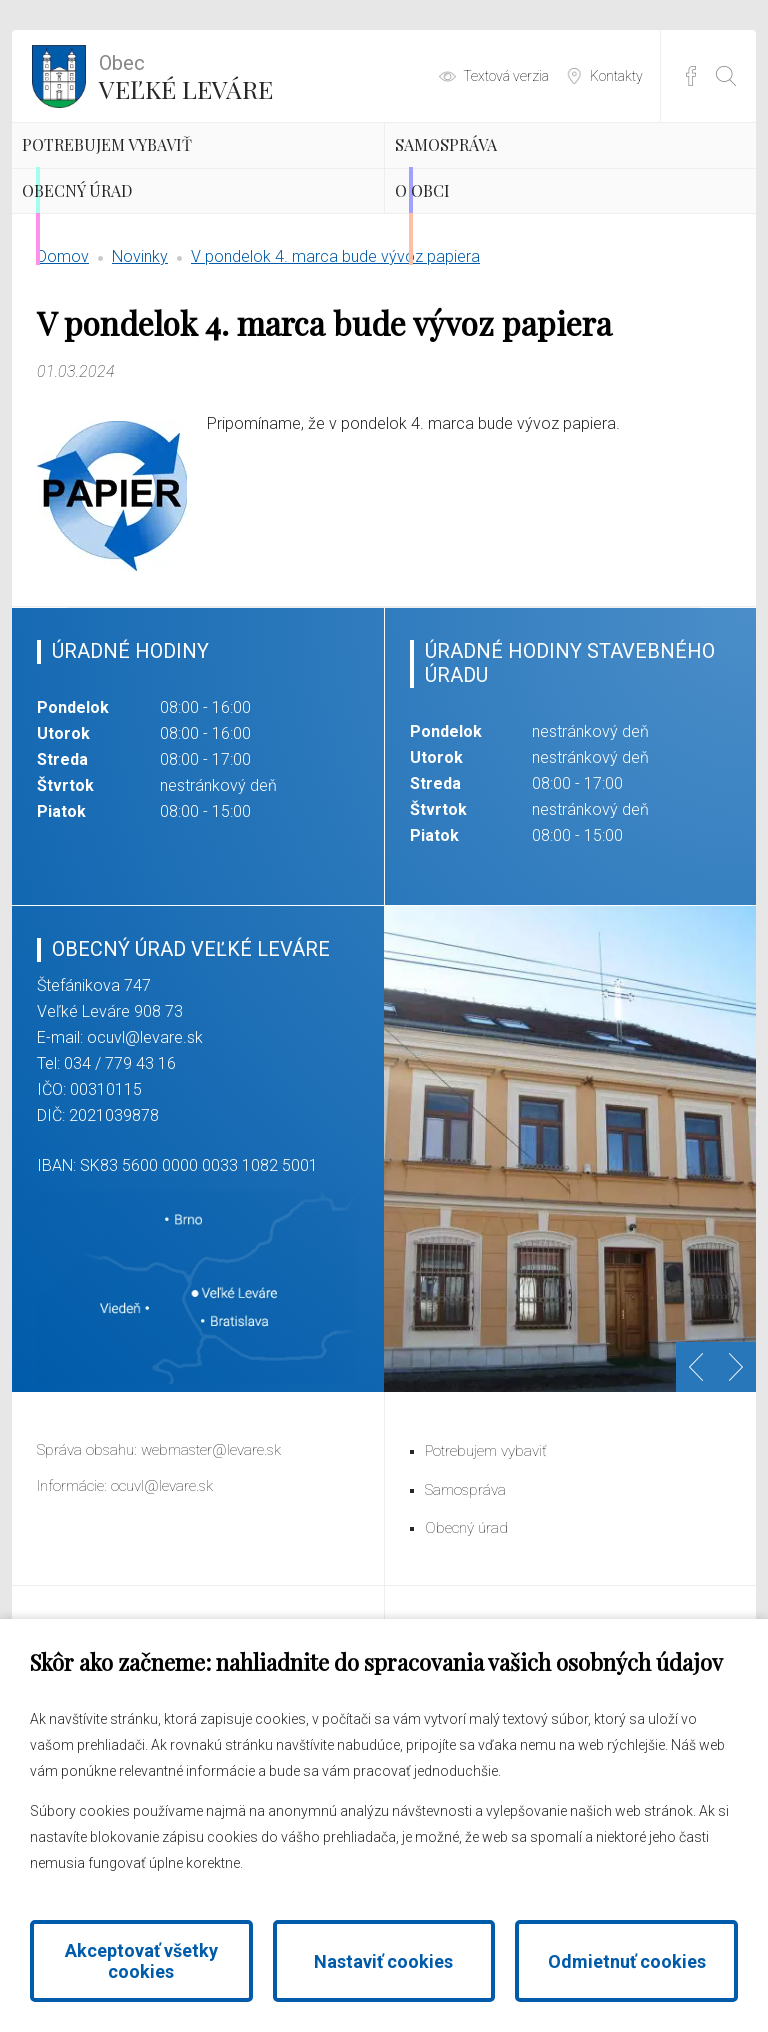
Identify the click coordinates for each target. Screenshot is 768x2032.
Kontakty (616, 76)
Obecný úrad (135, 280)
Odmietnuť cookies (627, 1961)
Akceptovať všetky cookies (141, 1961)
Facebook (691, 76)
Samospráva (503, 175)
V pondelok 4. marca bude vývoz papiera (335, 375)
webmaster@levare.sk (211, 1569)
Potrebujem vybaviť (180, 175)
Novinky (140, 375)
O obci (466, 280)
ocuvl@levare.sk (145, 1156)
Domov (63, 375)
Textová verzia (506, 76)
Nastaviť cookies (383, 1961)
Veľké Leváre (186, 75)
